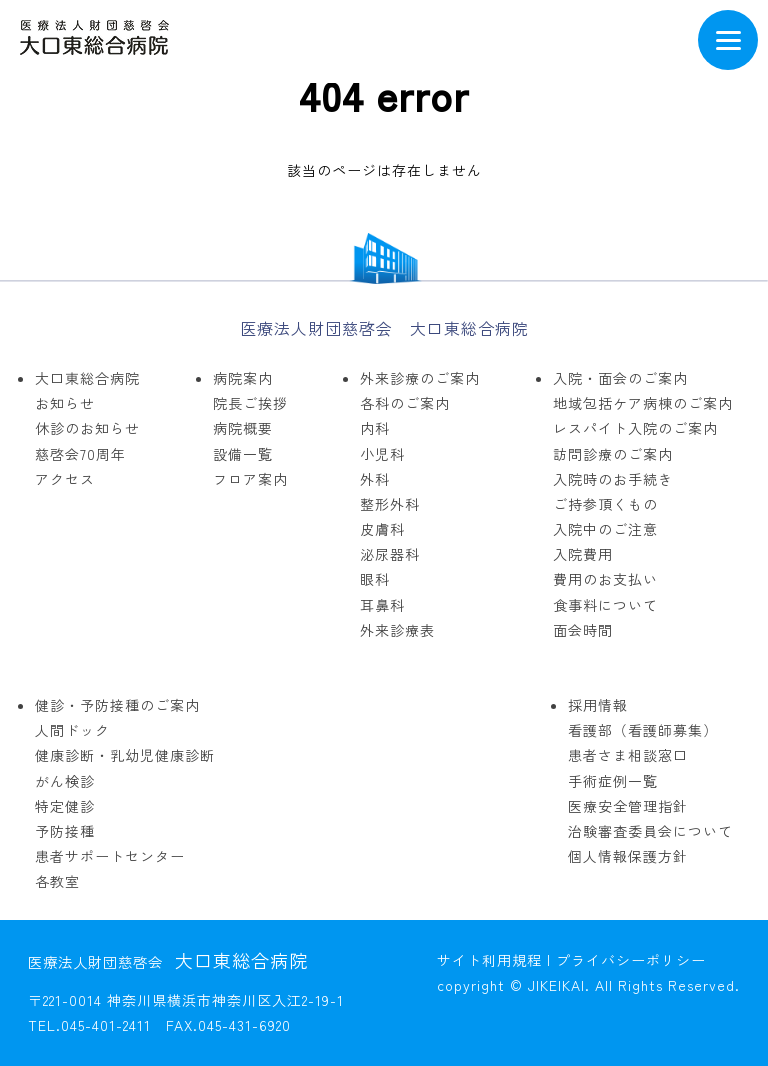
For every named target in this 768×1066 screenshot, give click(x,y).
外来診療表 (397, 630)
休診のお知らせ (87, 428)
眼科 (375, 579)
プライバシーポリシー (631, 960)
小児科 (382, 454)
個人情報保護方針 (628, 856)
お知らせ (65, 403)
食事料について (605, 605)
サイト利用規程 (489, 960)
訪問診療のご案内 (613, 454)
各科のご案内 (405, 403)
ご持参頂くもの (605, 504)
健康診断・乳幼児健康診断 (125, 755)
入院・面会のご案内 (620, 378)
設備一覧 (243, 454)
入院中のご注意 (605, 529)
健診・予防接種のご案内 (117, 705)
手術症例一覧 (613, 781)
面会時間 (583, 630)
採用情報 (598, 705)
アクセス (65, 479)
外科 (375, 479)
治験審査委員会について (650, 831)
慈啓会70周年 (80, 454)
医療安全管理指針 (628, 806)
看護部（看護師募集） (643, 730)
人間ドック (72, 730)
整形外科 (390, 504)
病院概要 (243, 428)
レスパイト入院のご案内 (635, 428)
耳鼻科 (382, 605)
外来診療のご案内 (420, 378)
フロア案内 (250, 479)
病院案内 (243, 378)
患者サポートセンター (110, 856)
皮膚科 (382, 529)
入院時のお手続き (613, 479)
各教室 (57, 881)
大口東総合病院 (87, 378)
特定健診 (65, 806)
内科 (375, 428)
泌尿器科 (390, 554)
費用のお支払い (605, 579)
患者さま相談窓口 (628, 755)
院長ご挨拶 (250, 403)
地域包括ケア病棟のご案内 (643, 403)
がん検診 (65, 781)
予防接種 (65, 831)
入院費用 (583, 554)
